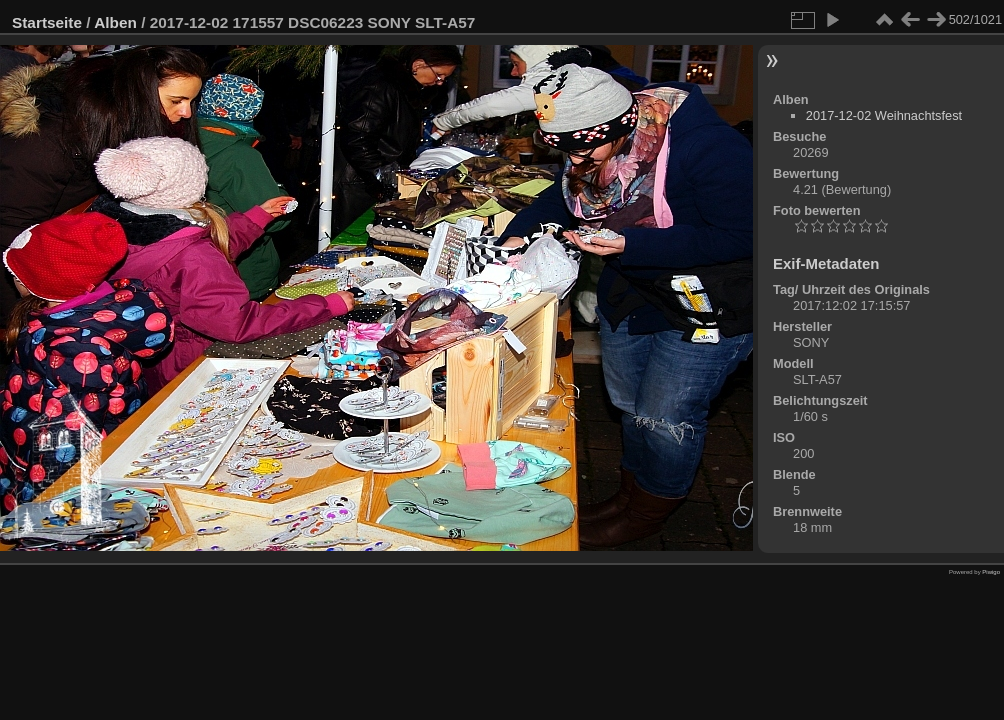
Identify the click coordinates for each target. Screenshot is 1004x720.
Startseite (47, 22)
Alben (115, 22)
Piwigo (991, 572)
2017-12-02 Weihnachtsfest (884, 115)
